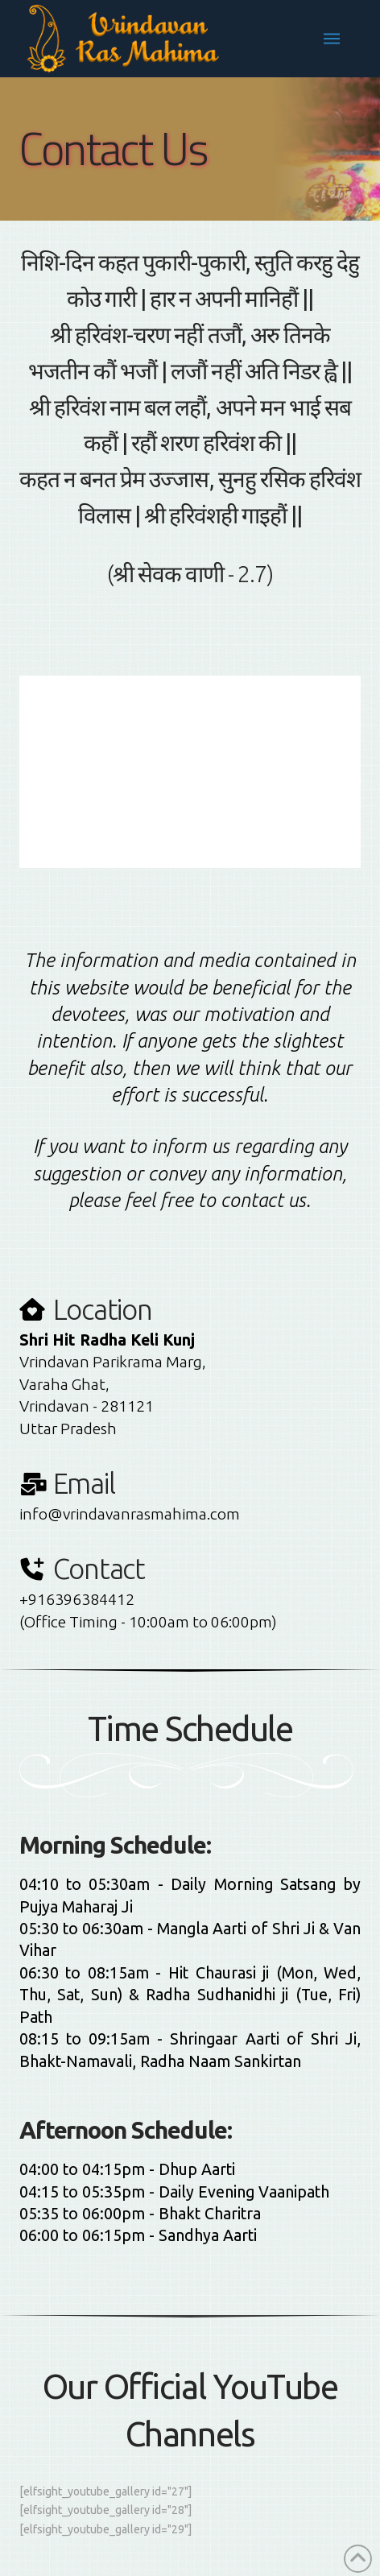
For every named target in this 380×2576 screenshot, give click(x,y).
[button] (331, 38)
